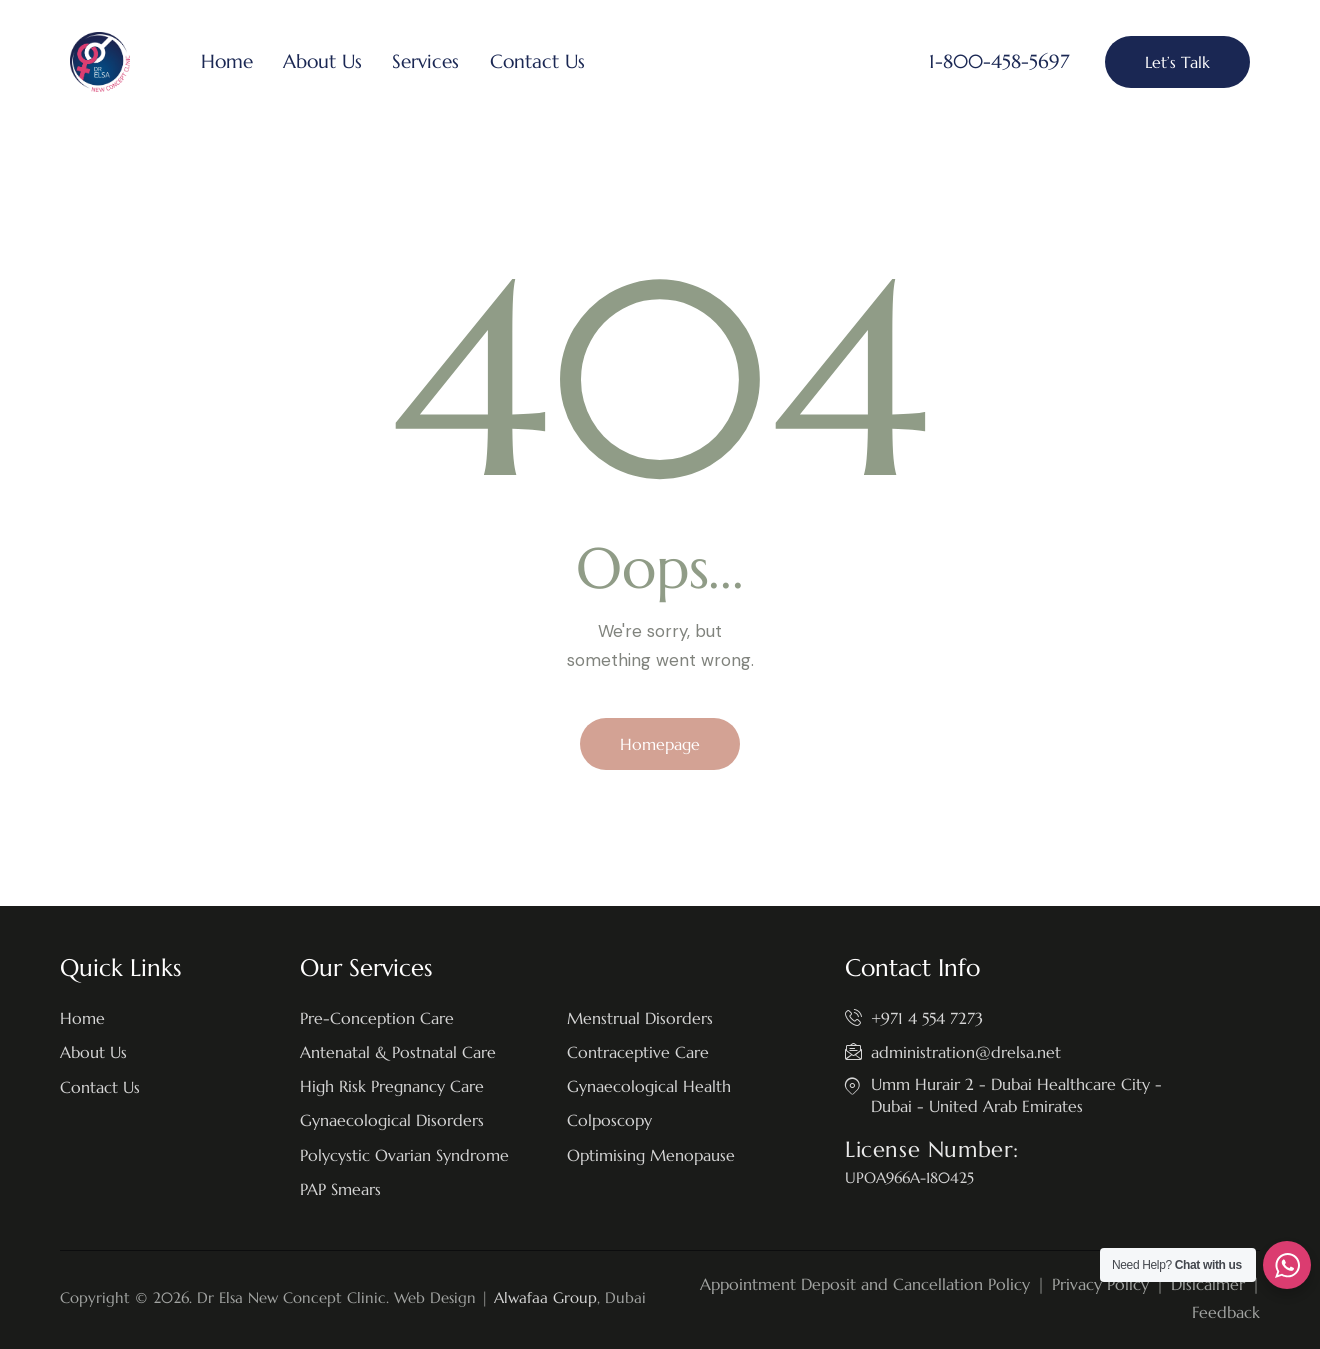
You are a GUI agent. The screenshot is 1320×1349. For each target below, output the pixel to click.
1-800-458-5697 (999, 61)
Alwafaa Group (545, 1297)
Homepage (660, 744)
